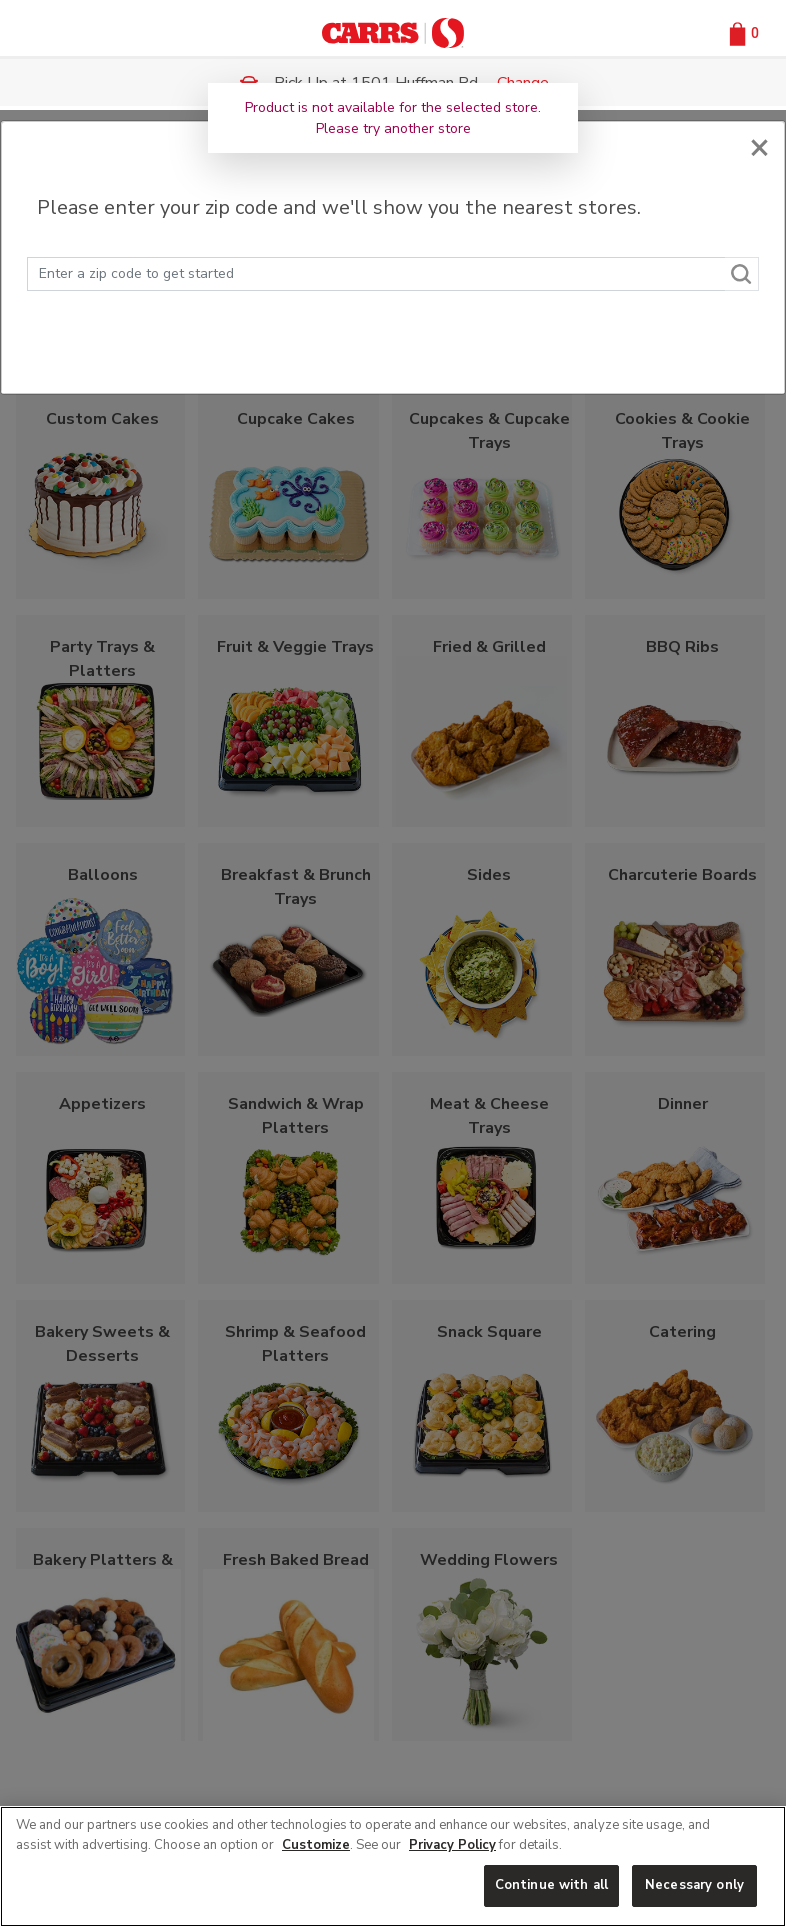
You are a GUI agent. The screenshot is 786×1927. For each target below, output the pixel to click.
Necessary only (694, 1885)
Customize (316, 1845)
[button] (741, 32)
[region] (393, 1866)
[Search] (742, 274)
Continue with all (551, 1885)
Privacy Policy (452, 1845)
